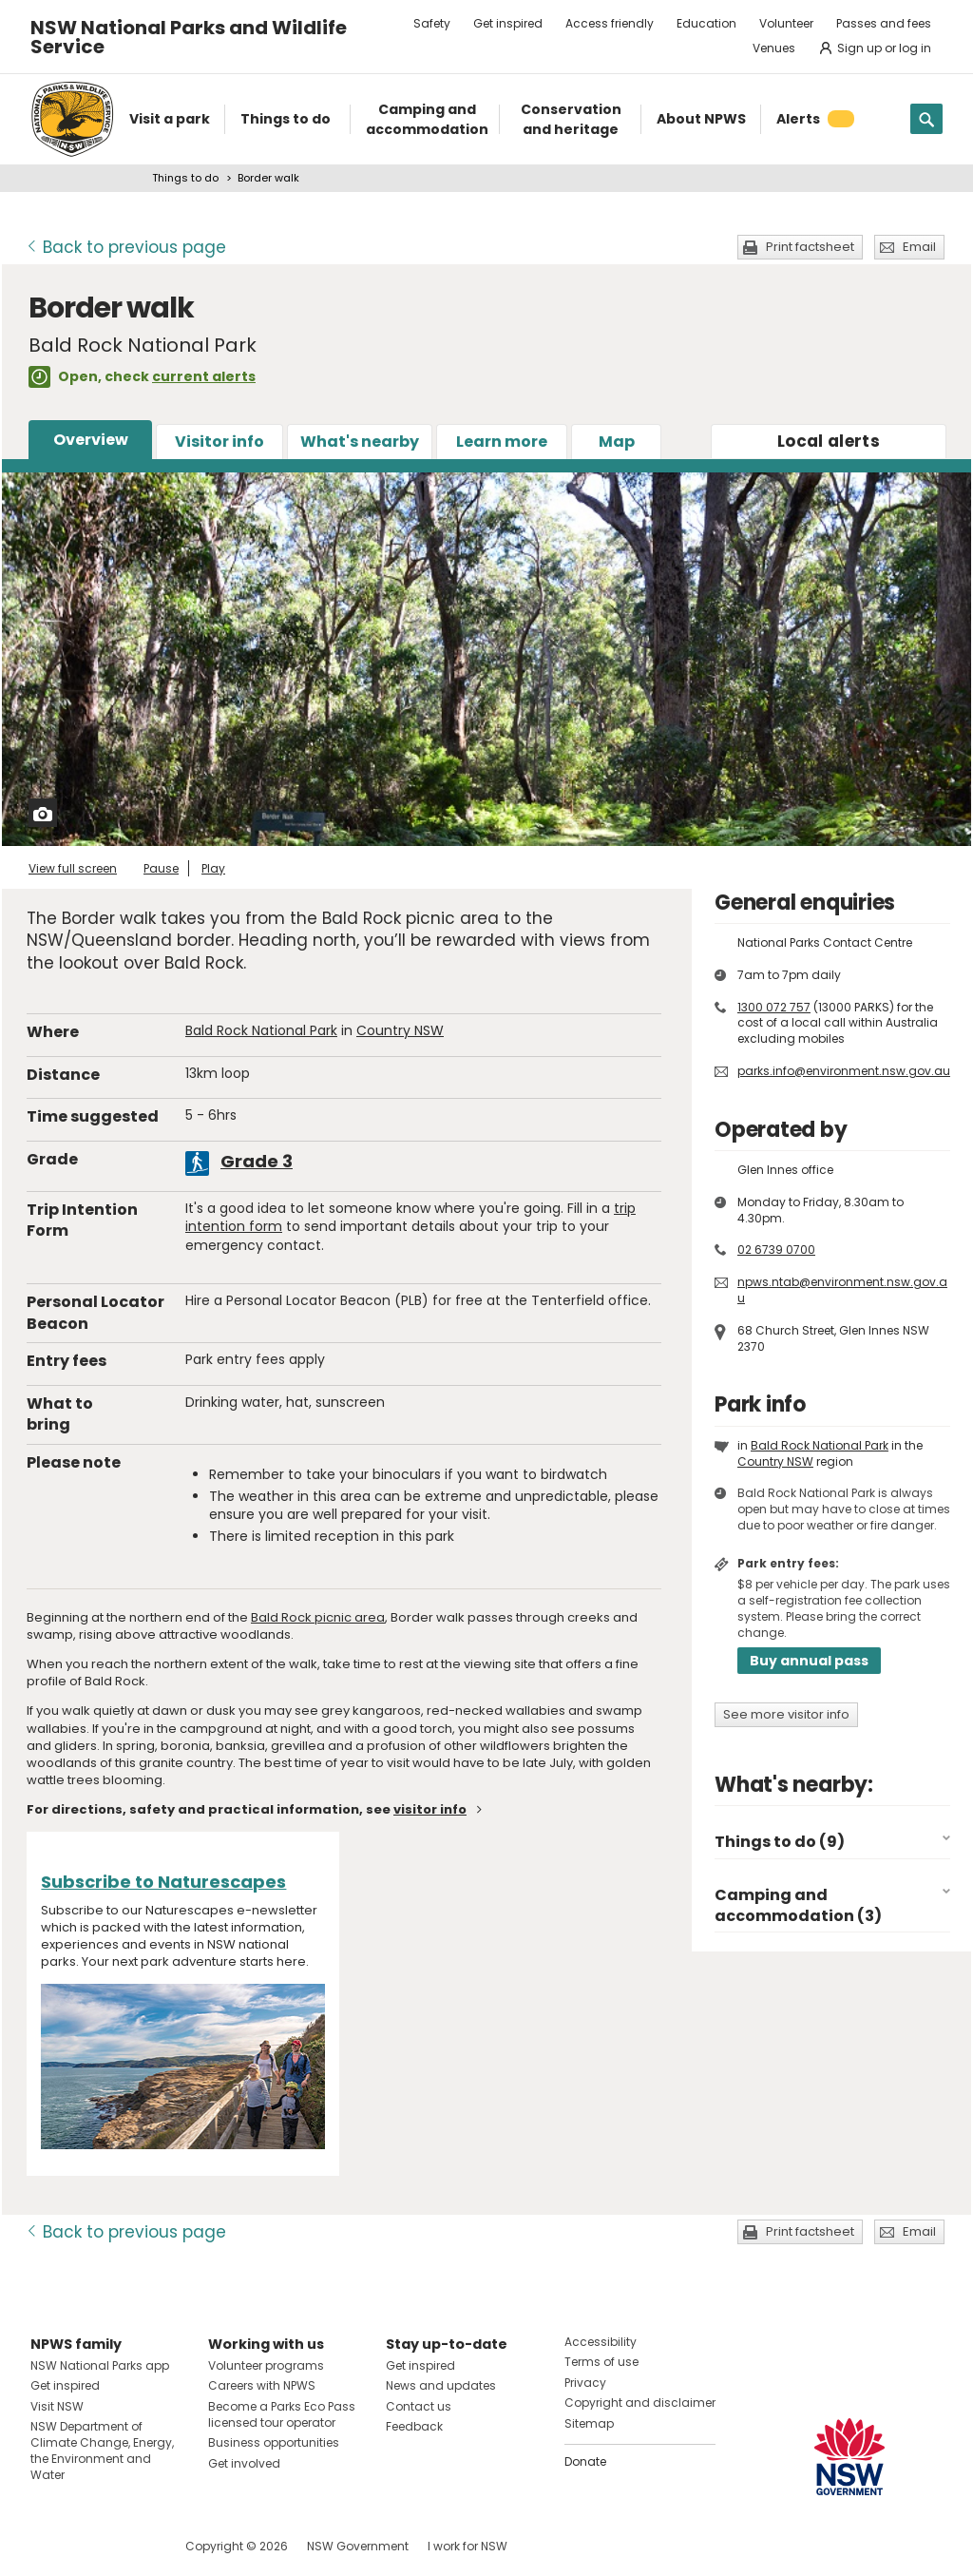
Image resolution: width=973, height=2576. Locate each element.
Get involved (244, 2463)
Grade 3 (256, 1161)
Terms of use (601, 2362)
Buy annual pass (809, 1660)
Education (706, 23)
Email (919, 247)
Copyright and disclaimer (639, 2402)
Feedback (414, 2426)
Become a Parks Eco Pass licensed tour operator (281, 2414)
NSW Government (358, 2546)
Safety (431, 23)
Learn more (501, 441)
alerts (828, 441)
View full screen (73, 868)
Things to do (185, 177)
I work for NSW (467, 2546)
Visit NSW (57, 2406)
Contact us (418, 2406)
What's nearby (359, 441)
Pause (161, 868)
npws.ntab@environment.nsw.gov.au (842, 1290)
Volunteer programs (266, 2365)
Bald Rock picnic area (318, 1617)
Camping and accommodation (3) (798, 1905)
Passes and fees (883, 23)
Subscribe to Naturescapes (163, 1882)
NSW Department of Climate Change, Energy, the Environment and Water (102, 2450)
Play (213, 868)
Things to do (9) (780, 1842)
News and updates (441, 2385)
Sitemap (589, 2423)
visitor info (430, 1809)
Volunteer (786, 23)
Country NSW (400, 1030)
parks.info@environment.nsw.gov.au (843, 1071)
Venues (774, 48)
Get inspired (508, 23)
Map (617, 441)
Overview (90, 440)
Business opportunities (273, 2442)
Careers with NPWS (261, 2385)
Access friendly (609, 23)
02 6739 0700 (776, 1249)
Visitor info (219, 441)
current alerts (204, 376)
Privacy (585, 2382)
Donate (585, 2461)
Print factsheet (810, 247)
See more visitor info (786, 1714)
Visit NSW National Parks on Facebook (48, 2546)
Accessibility (600, 2342)
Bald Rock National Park (261, 1030)
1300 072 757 (774, 1007)
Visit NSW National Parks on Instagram (88, 2546)
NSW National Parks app (99, 2365)
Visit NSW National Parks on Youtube (129, 2546)
